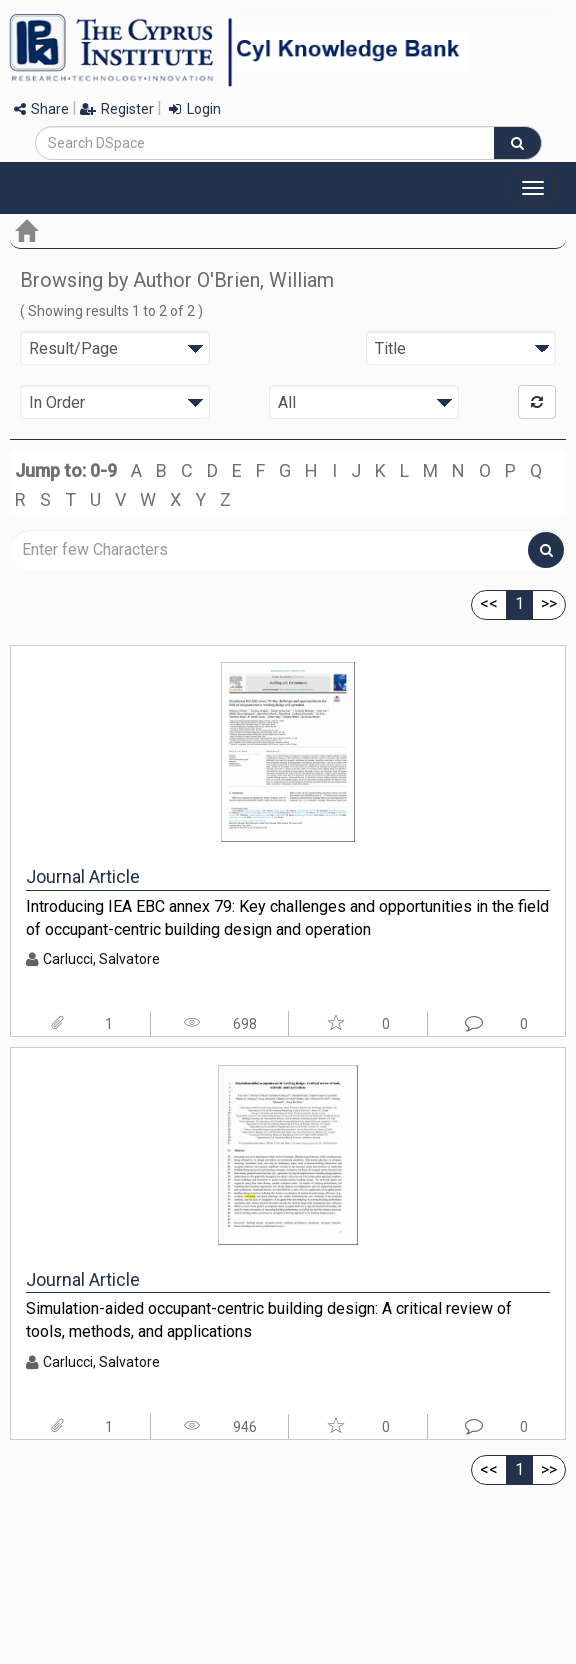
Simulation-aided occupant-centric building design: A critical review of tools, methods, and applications (269, 1320)
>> (549, 603)
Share (41, 109)
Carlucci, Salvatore (101, 959)
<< (489, 603)
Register (117, 109)
